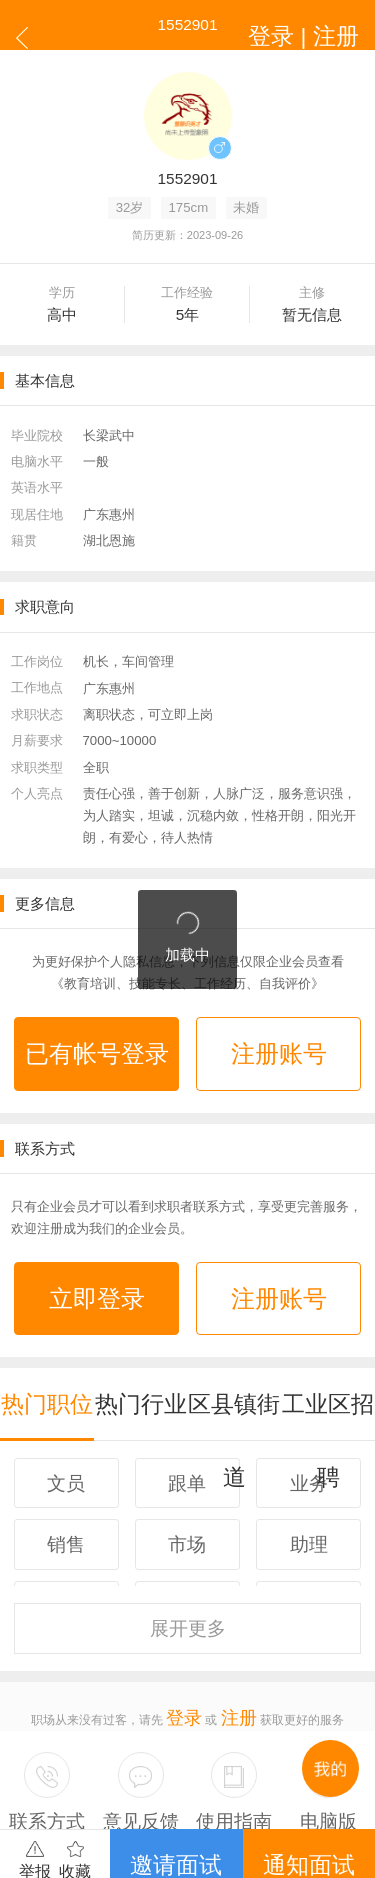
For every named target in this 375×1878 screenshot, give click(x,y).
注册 (233, 1615)
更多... (283, 1775)
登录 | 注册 (327, 24)
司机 (251, 1775)
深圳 (141, 1775)
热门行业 (141, 1347)
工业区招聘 (328, 1347)
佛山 (196, 1775)
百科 (224, 1775)
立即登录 (97, 1264)
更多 (188, 1545)
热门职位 (47, 1347)
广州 (114, 1775)
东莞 (169, 1775)
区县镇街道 (234, 1347)
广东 (87, 1775)
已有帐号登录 (97, 1042)
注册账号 (279, 1042)
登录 (190, 1615)
